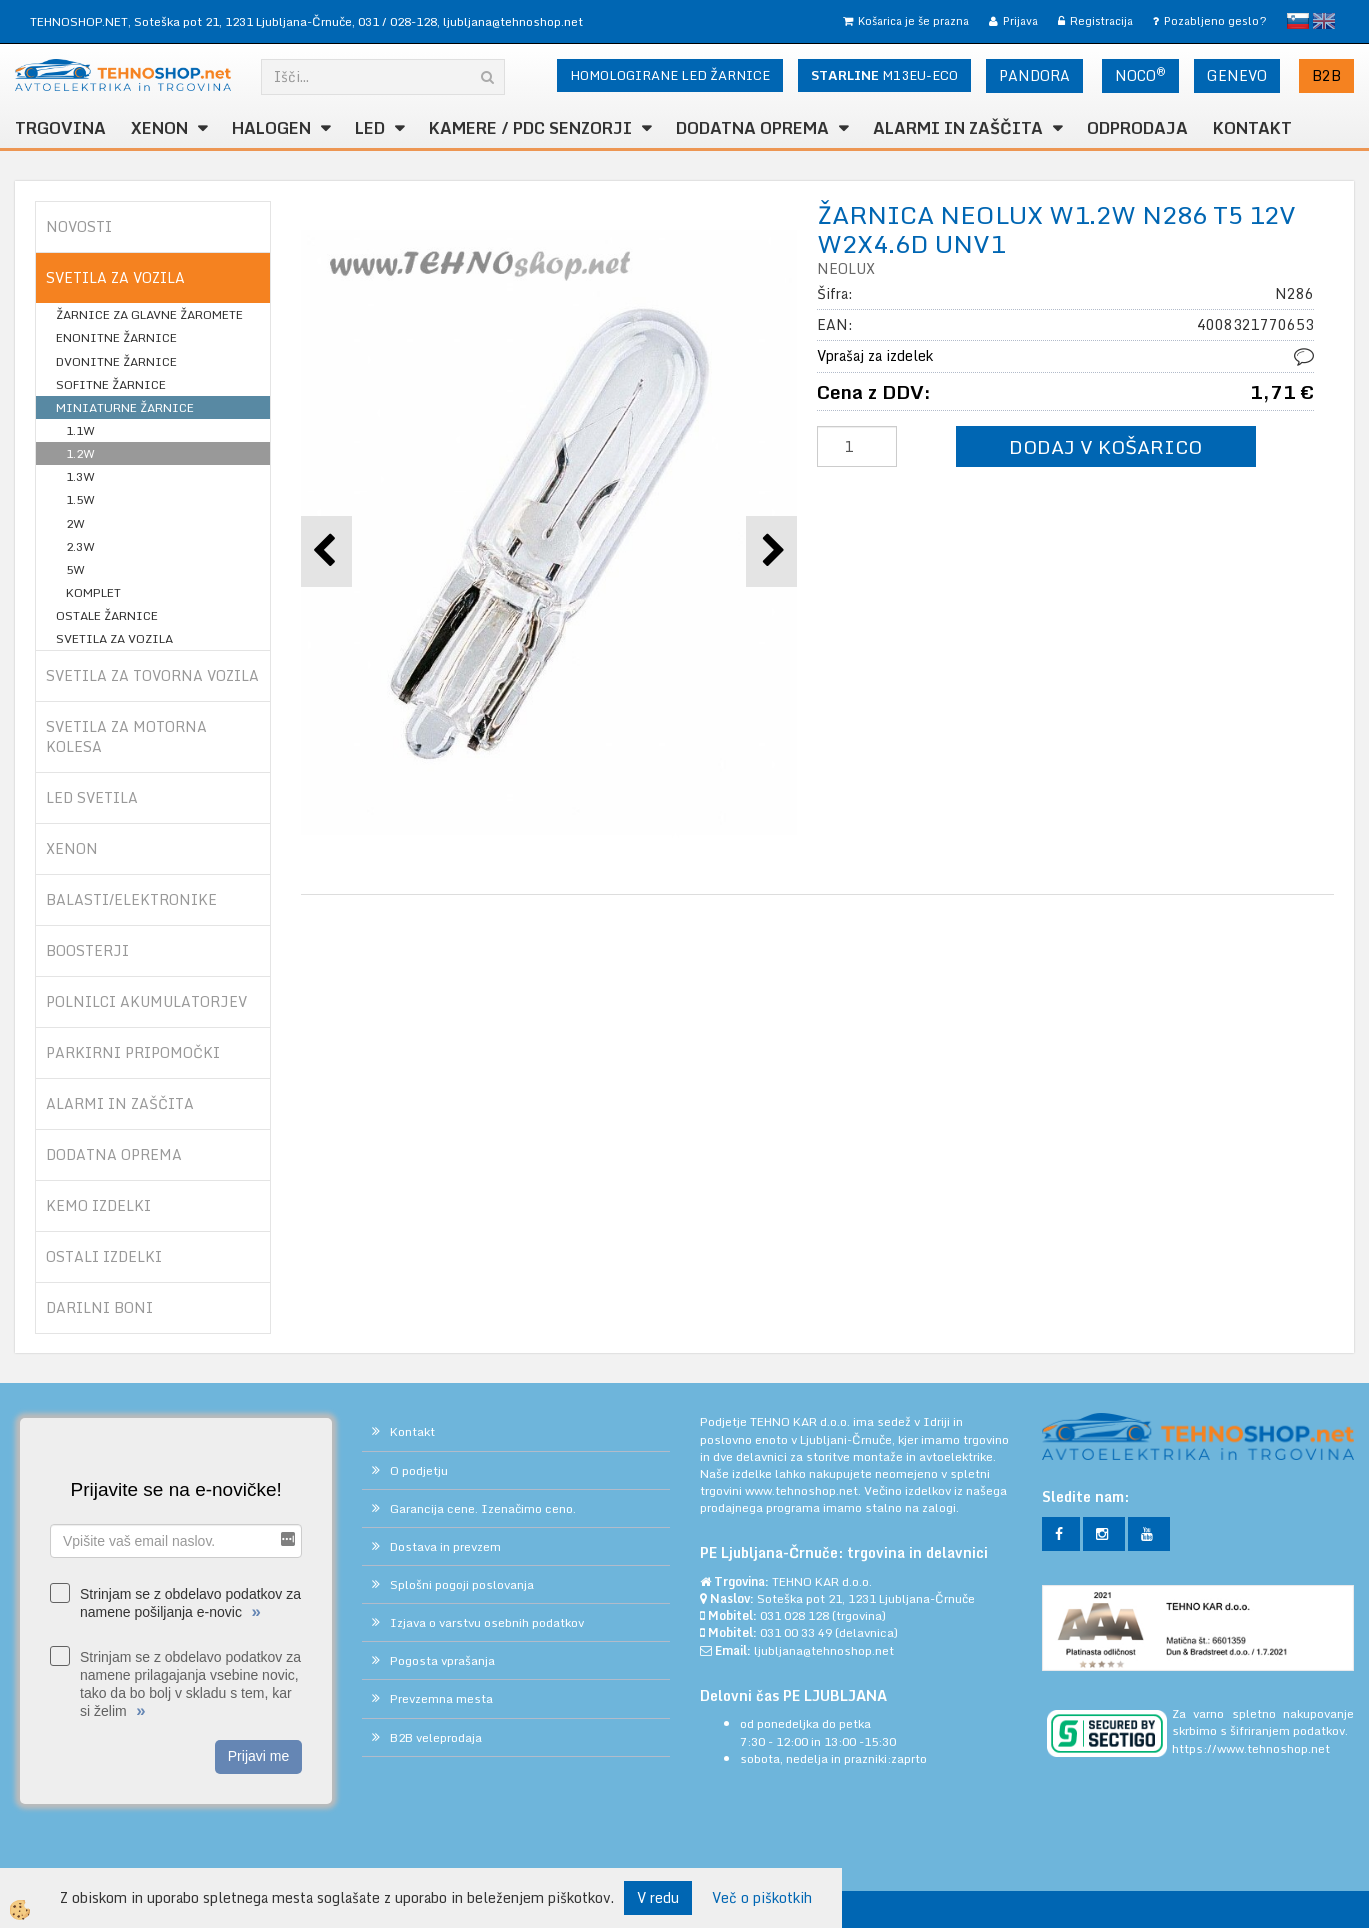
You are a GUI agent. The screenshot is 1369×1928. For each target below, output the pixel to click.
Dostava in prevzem (445, 1546)
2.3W (80, 546)
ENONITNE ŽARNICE (116, 337)
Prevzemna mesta (441, 1698)
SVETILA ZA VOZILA (114, 638)
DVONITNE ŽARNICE (116, 361)
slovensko (1298, 21)
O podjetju (419, 1470)
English (1324, 21)
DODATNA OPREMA (752, 128)
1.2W (80, 453)
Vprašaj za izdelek (875, 355)
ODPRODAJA (1137, 128)
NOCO (1140, 75)
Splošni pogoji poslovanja (462, 1584)
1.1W (80, 430)
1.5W (80, 499)
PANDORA (1034, 75)
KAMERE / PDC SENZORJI (530, 128)
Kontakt (1252, 128)
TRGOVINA (60, 128)
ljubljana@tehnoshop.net (513, 21)
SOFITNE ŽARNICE (111, 384)
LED (370, 128)
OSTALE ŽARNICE (107, 615)
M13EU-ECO (884, 75)
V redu (658, 1897)
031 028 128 (794, 1615)
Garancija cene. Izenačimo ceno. (483, 1508)
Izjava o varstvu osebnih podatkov (487, 1622)
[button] (771, 551)
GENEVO (1237, 75)
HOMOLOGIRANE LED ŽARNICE (670, 75)
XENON (159, 128)
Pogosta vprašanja (442, 1660)
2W (75, 523)
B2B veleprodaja (436, 1737)
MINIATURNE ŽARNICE (125, 407)
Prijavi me (258, 1756)
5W (75, 569)
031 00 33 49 (796, 1632)
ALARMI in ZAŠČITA (958, 128)
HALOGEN (271, 128)
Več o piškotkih (762, 1898)
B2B (1326, 75)
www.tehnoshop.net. (804, 1490)
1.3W (80, 476)
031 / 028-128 (397, 21)
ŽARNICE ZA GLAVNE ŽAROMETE (149, 314)
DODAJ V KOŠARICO (1105, 446)
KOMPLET (93, 592)
